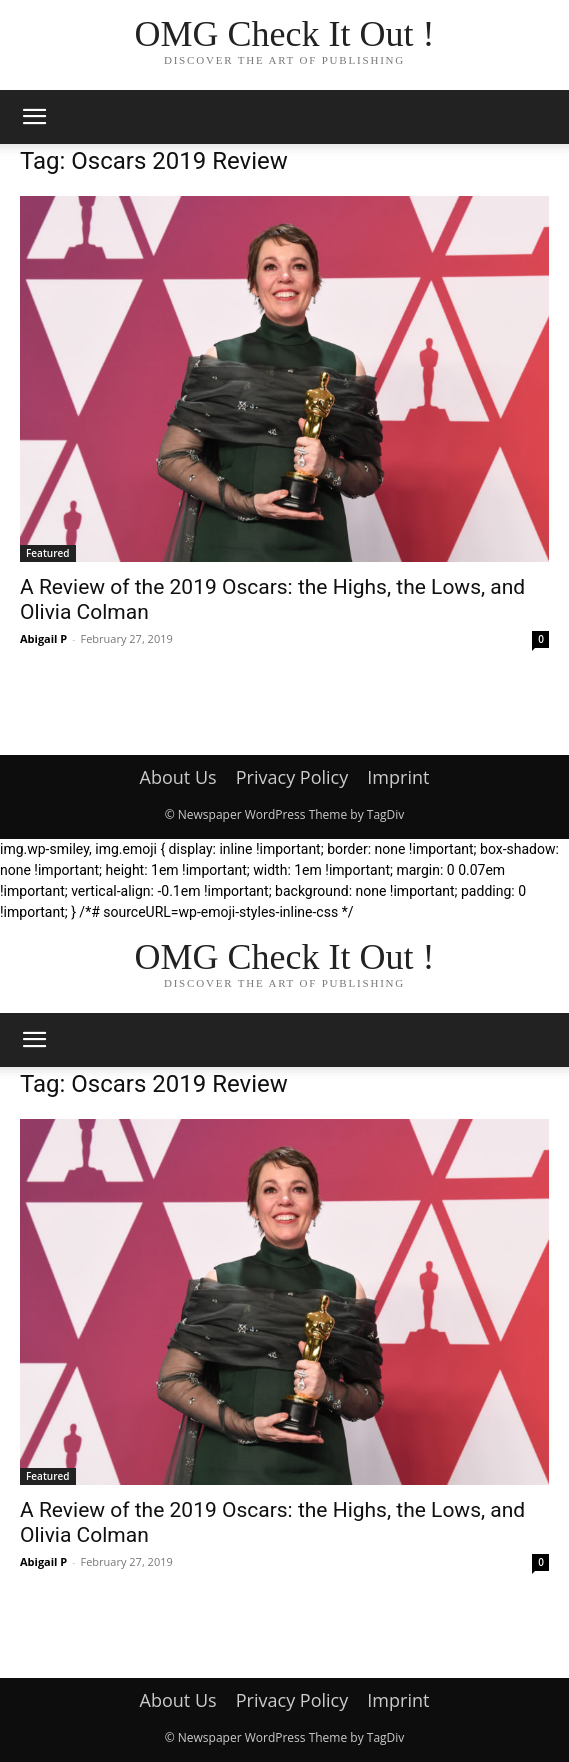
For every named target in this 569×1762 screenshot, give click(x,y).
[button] (34, 117)
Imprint (398, 777)
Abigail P (43, 638)
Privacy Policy (292, 777)
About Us (178, 777)
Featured (48, 553)
